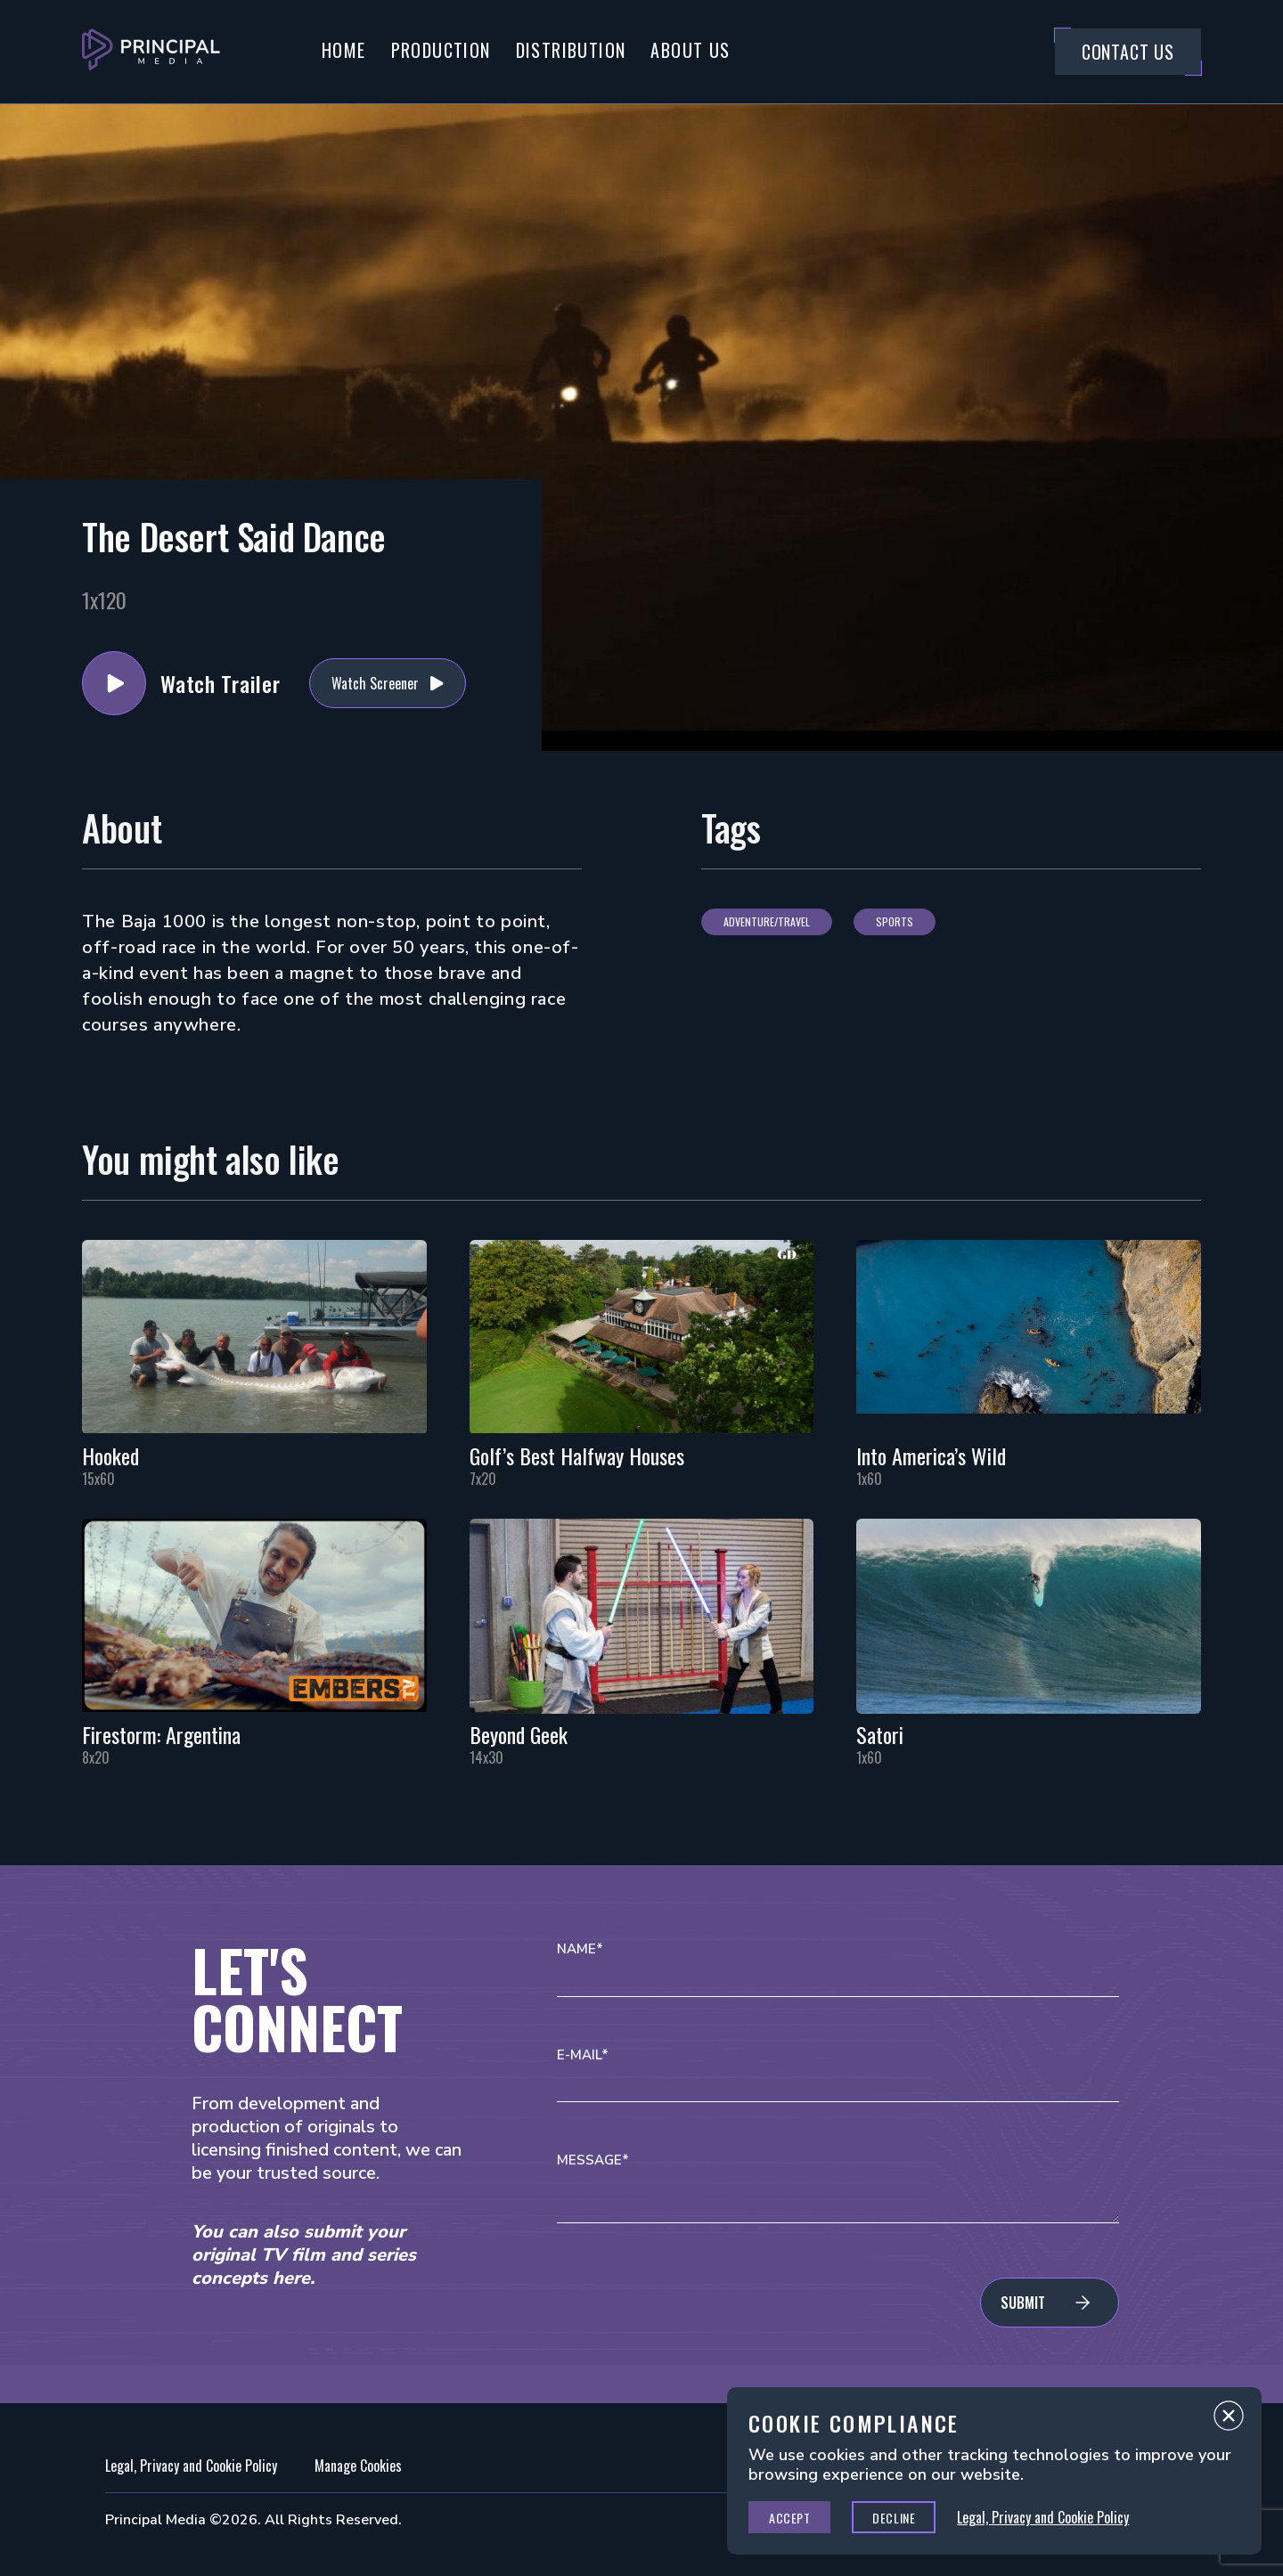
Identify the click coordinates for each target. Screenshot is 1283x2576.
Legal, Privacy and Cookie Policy (191, 2465)
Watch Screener (375, 683)
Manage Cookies (358, 2465)
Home (344, 50)
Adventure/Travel (766, 921)
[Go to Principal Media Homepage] (151, 52)
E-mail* (583, 2055)
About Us (690, 50)
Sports (894, 921)
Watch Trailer (114, 683)
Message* (593, 2160)
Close (1228, 2420)
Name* (580, 1949)
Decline (893, 2517)
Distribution (571, 50)
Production (441, 50)
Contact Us (1128, 51)
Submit (1023, 2302)
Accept (789, 2517)
